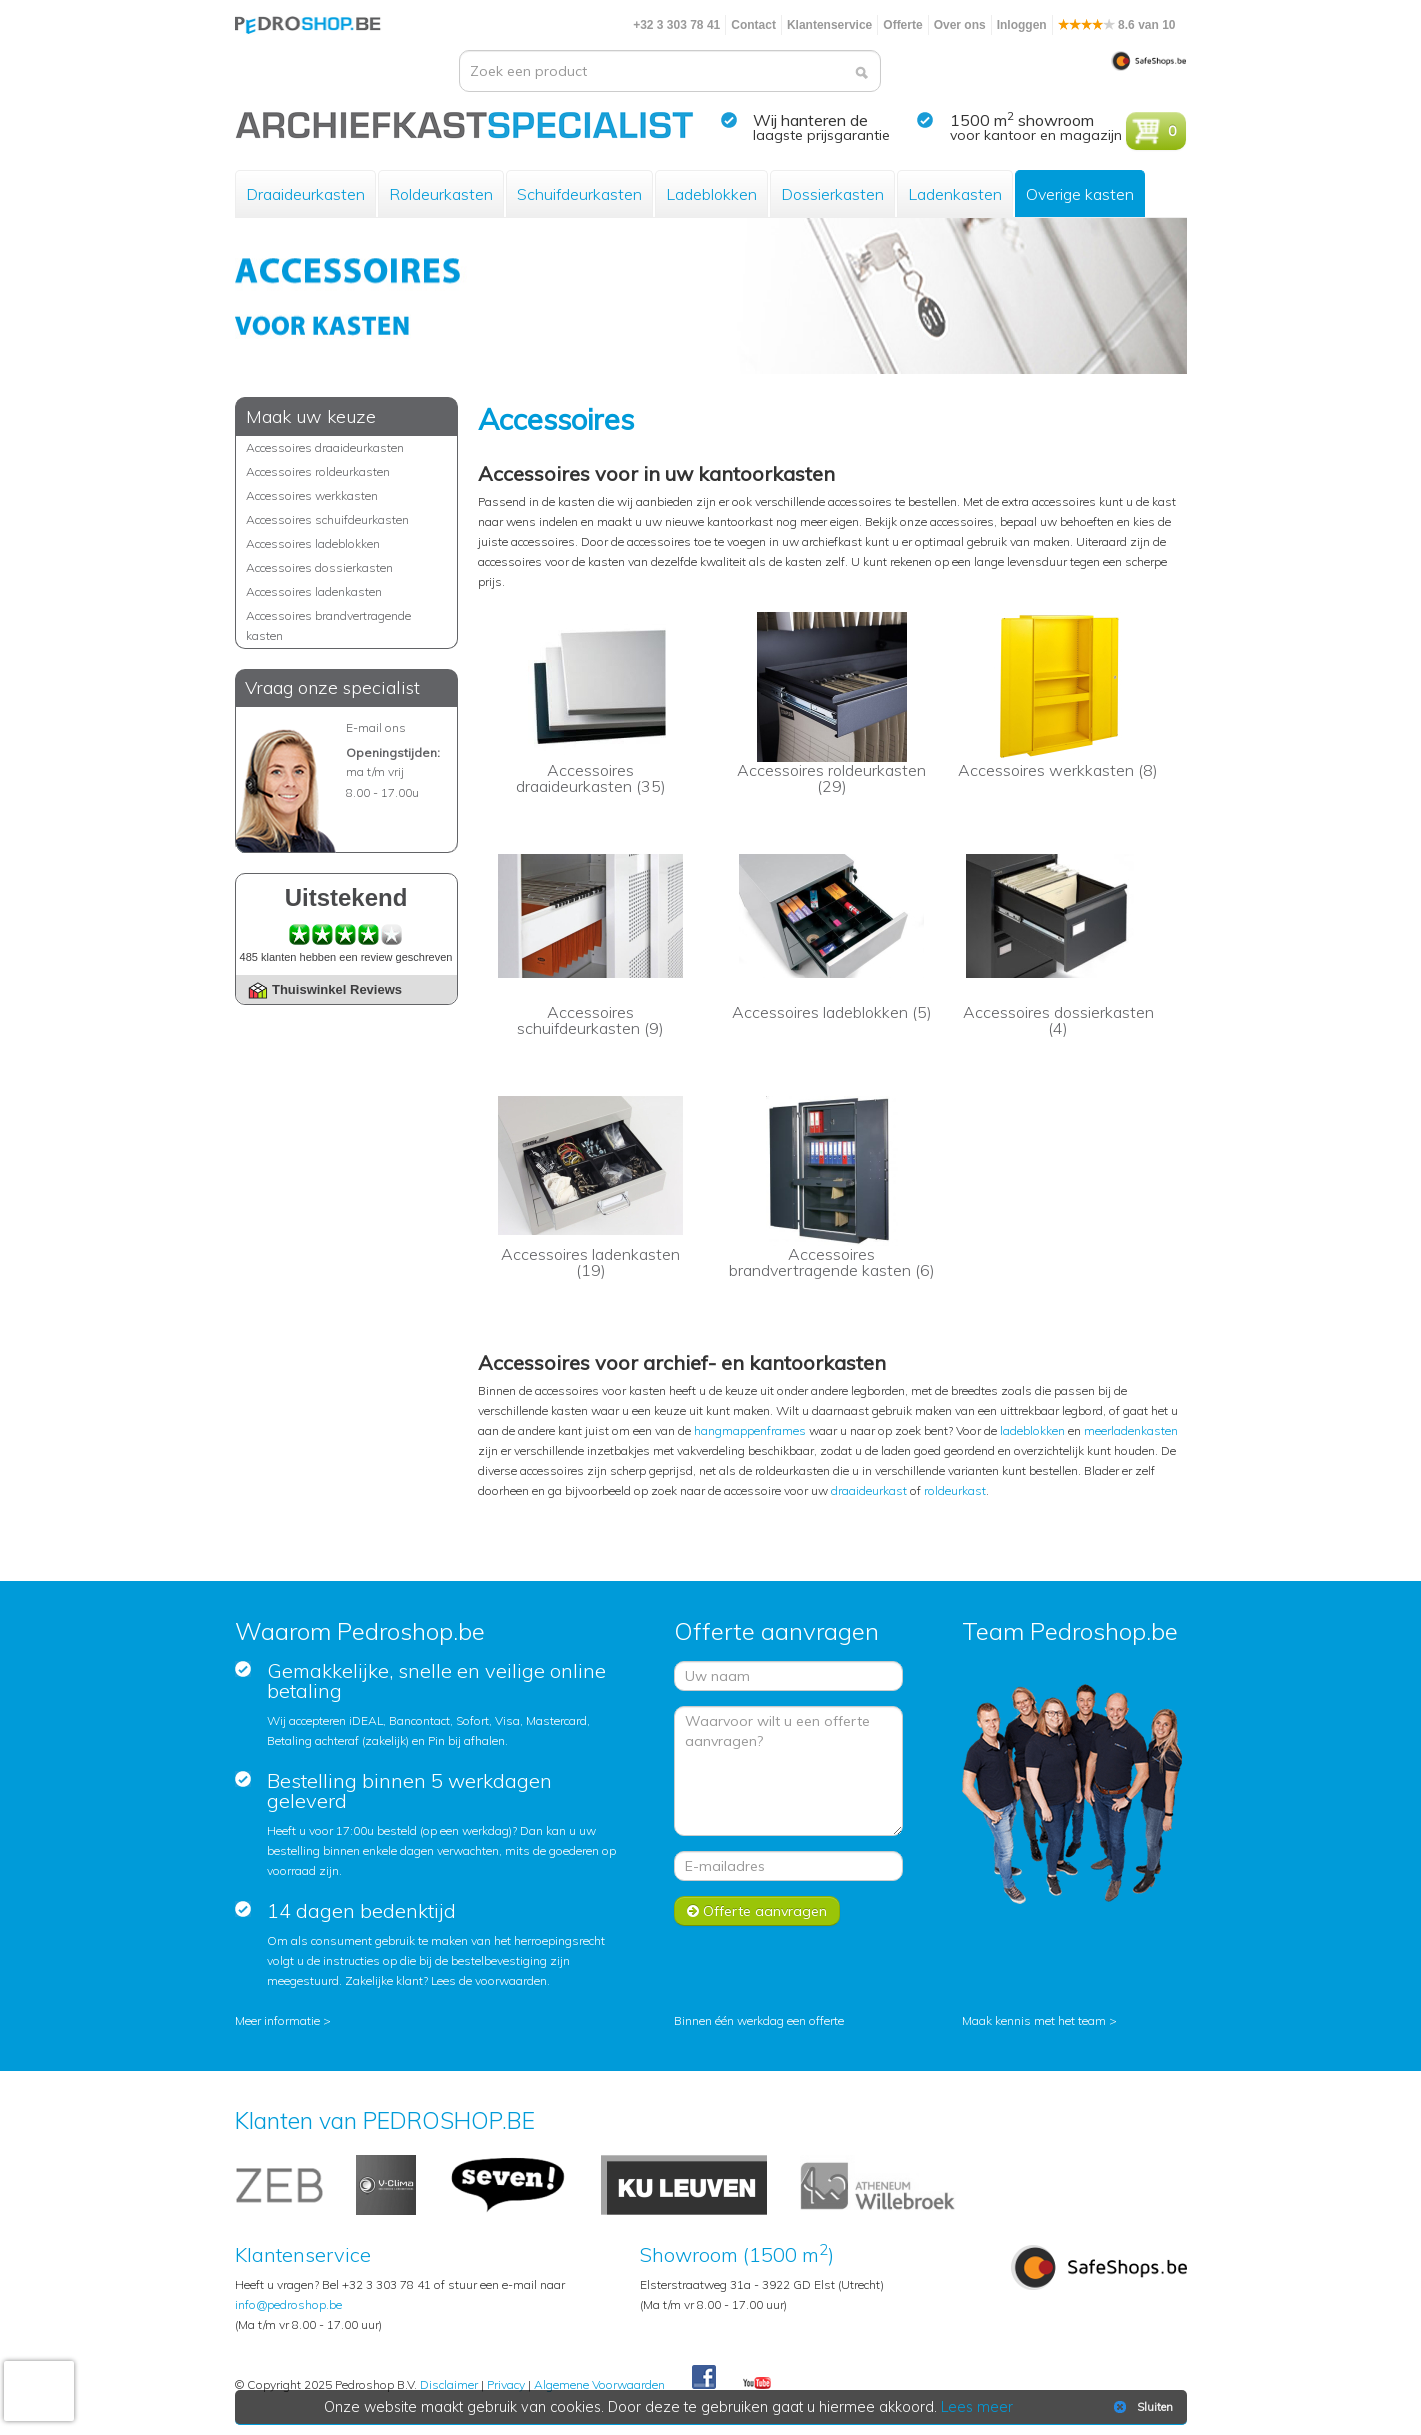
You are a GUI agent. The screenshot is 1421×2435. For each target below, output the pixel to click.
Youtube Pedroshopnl (757, 2384)
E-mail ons (376, 727)
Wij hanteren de (810, 120)
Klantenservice (829, 25)
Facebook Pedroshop (704, 2378)
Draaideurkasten (305, 194)
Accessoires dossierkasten (319, 567)
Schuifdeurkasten (579, 194)
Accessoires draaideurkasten (325, 447)
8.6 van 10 (1117, 25)
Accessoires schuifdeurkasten (327, 519)
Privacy (506, 2384)
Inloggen (1022, 25)
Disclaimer (449, 2384)
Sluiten (1141, 2407)
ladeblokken (1032, 1430)
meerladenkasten (1131, 1430)
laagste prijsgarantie (821, 135)
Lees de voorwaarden (489, 1980)
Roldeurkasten (441, 194)
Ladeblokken (711, 194)
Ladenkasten (955, 194)
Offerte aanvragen (757, 1911)
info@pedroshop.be (288, 2304)
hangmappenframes (750, 1430)
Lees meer (977, 2407)
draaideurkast (869, 1490)
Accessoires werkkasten (312, 495)
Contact (753, 25)
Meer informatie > (283, 2020)
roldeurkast (955, 1490)
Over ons (960, 25)
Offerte (902, 25)
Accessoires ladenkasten (314, 591)
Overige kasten (1080, 194)
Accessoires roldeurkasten (318, 471)
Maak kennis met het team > (1039, 2020)
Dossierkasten (832, 194)
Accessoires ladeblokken (313, 543)
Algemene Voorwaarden (599, 2384)
